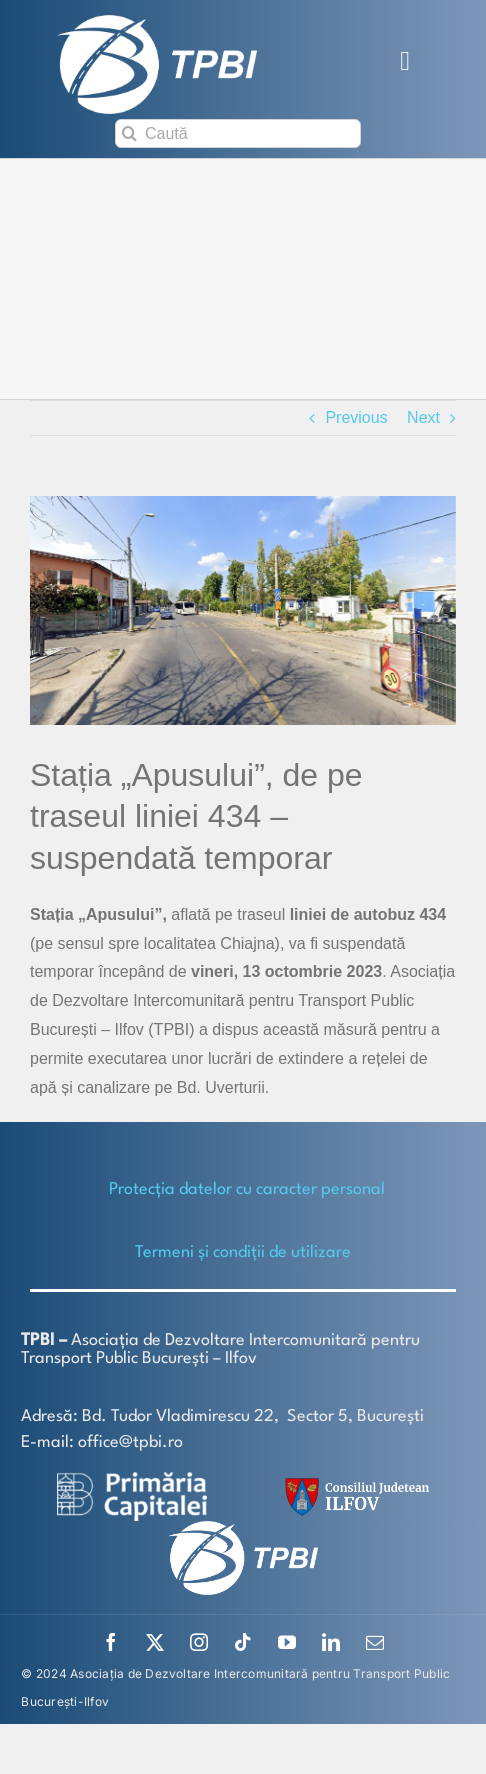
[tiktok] (243, 1642)
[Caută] (238, 133)
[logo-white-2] (132, 1479)
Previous (356, 417)
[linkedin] (331, 1642)
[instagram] (199, 1642)
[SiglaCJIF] (354, 1482)
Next (423, 417)
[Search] (129, 133)
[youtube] (287, 1642)
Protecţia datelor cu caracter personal (247, 1189)
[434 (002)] (243, 610)
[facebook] (111, 1642)
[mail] (375, 1642)
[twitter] (155, 1642)
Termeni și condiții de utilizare (243, 1252)
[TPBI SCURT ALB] (157, 22)
